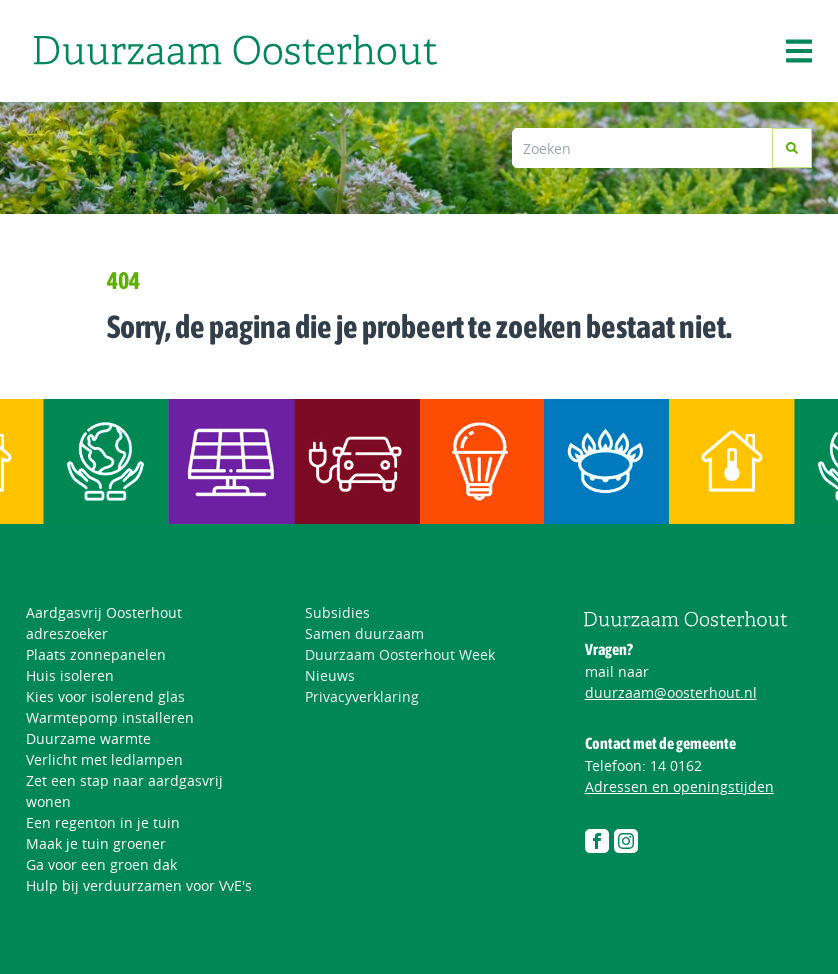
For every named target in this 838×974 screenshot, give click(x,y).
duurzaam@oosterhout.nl (671, 692)
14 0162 (676, 765)
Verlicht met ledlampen (104, 759)
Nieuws (330, 675)
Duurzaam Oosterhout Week (400, 654)
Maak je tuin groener (96, 843)
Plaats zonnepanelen (96, 654)
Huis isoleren (70, 675)
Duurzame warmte (88, 738)
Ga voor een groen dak (101, 864)
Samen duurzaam (364, 633)
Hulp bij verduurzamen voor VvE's (139, 885)
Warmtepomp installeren (110, 717)
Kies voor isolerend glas (105, 696)
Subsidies (337, 612)
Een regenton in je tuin (103, 822)
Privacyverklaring (362, 696)
